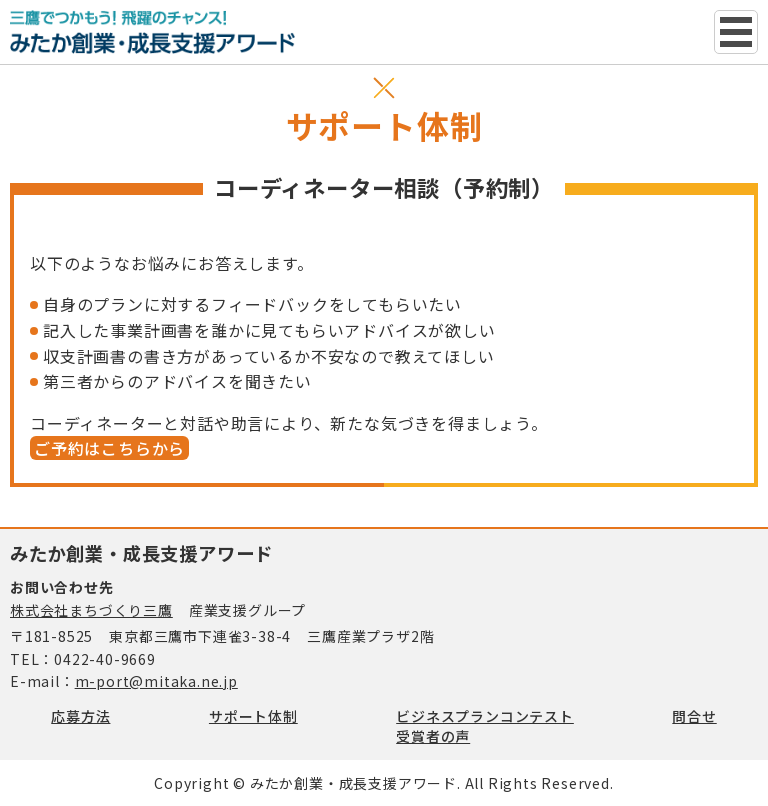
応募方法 (80, 716)
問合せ (694, 716)
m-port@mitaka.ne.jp (156, 681)
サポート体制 (253, 716)
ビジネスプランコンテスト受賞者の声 (485, 726)
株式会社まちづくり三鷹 (91, 610)
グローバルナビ (736, 32)
